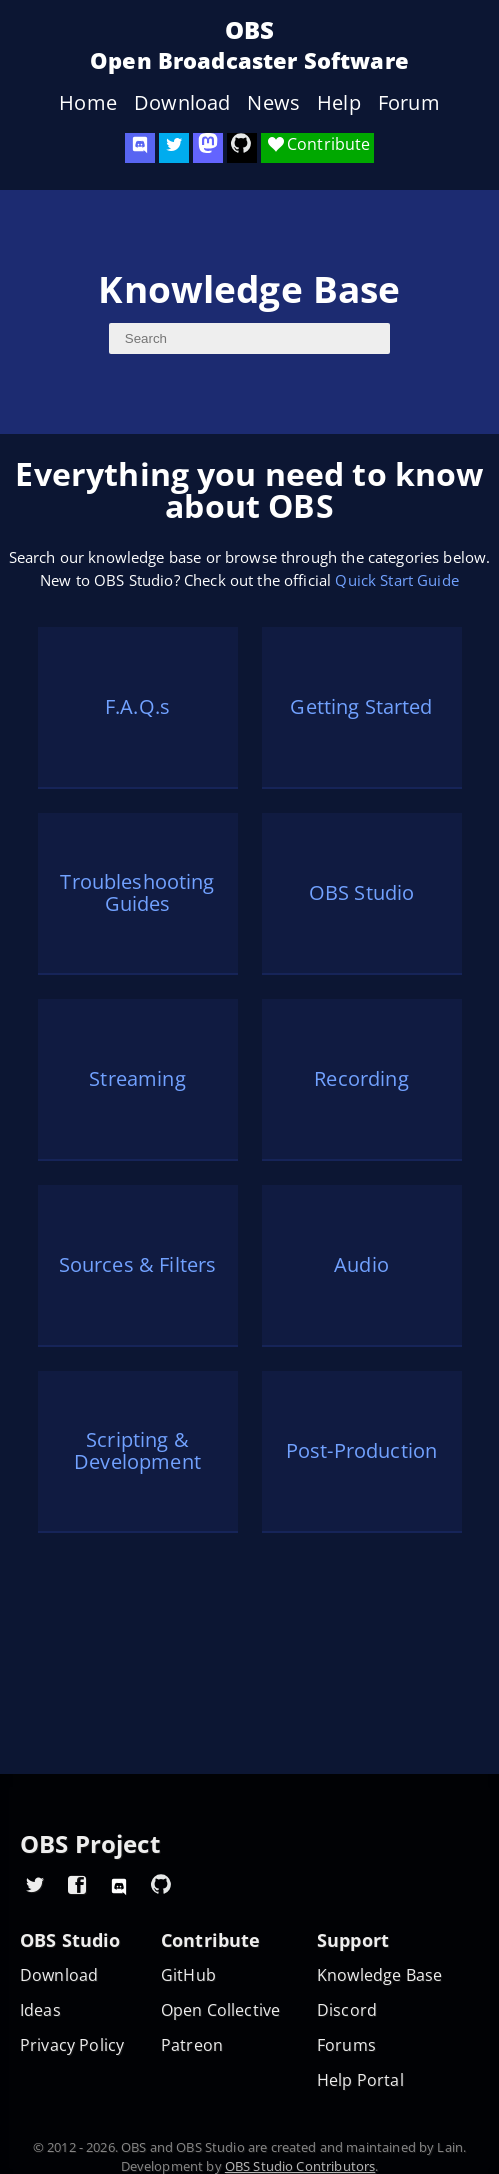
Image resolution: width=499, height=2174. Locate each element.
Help (339, 103)
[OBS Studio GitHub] (242, 148)
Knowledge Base (379, 1975)
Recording (361, 1078)
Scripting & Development (137, 1451)
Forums (346, 2045)
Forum (409, 103)
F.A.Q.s (137, 706)
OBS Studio (362, 892)
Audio (361, 1264)
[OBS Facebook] (77, 1884)
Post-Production (361, 1450)
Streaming (137, 1078)
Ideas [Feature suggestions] (40, 2010)
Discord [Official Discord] (347, 2010)
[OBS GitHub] (161, 1884)
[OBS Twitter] (174, 148)
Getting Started (361, 706)
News (273, 103)
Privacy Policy (72, 2045)
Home (88, 103)
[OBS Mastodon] (208, 148)
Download (182, 103)
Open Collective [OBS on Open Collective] (220, 2010)
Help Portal (360, 2080)
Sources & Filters (138, 1264)
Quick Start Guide (397, 580)
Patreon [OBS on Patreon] (192, 2045)
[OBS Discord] (140, 148)
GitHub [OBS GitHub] (188, 1975)
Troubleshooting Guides (137, 893)
